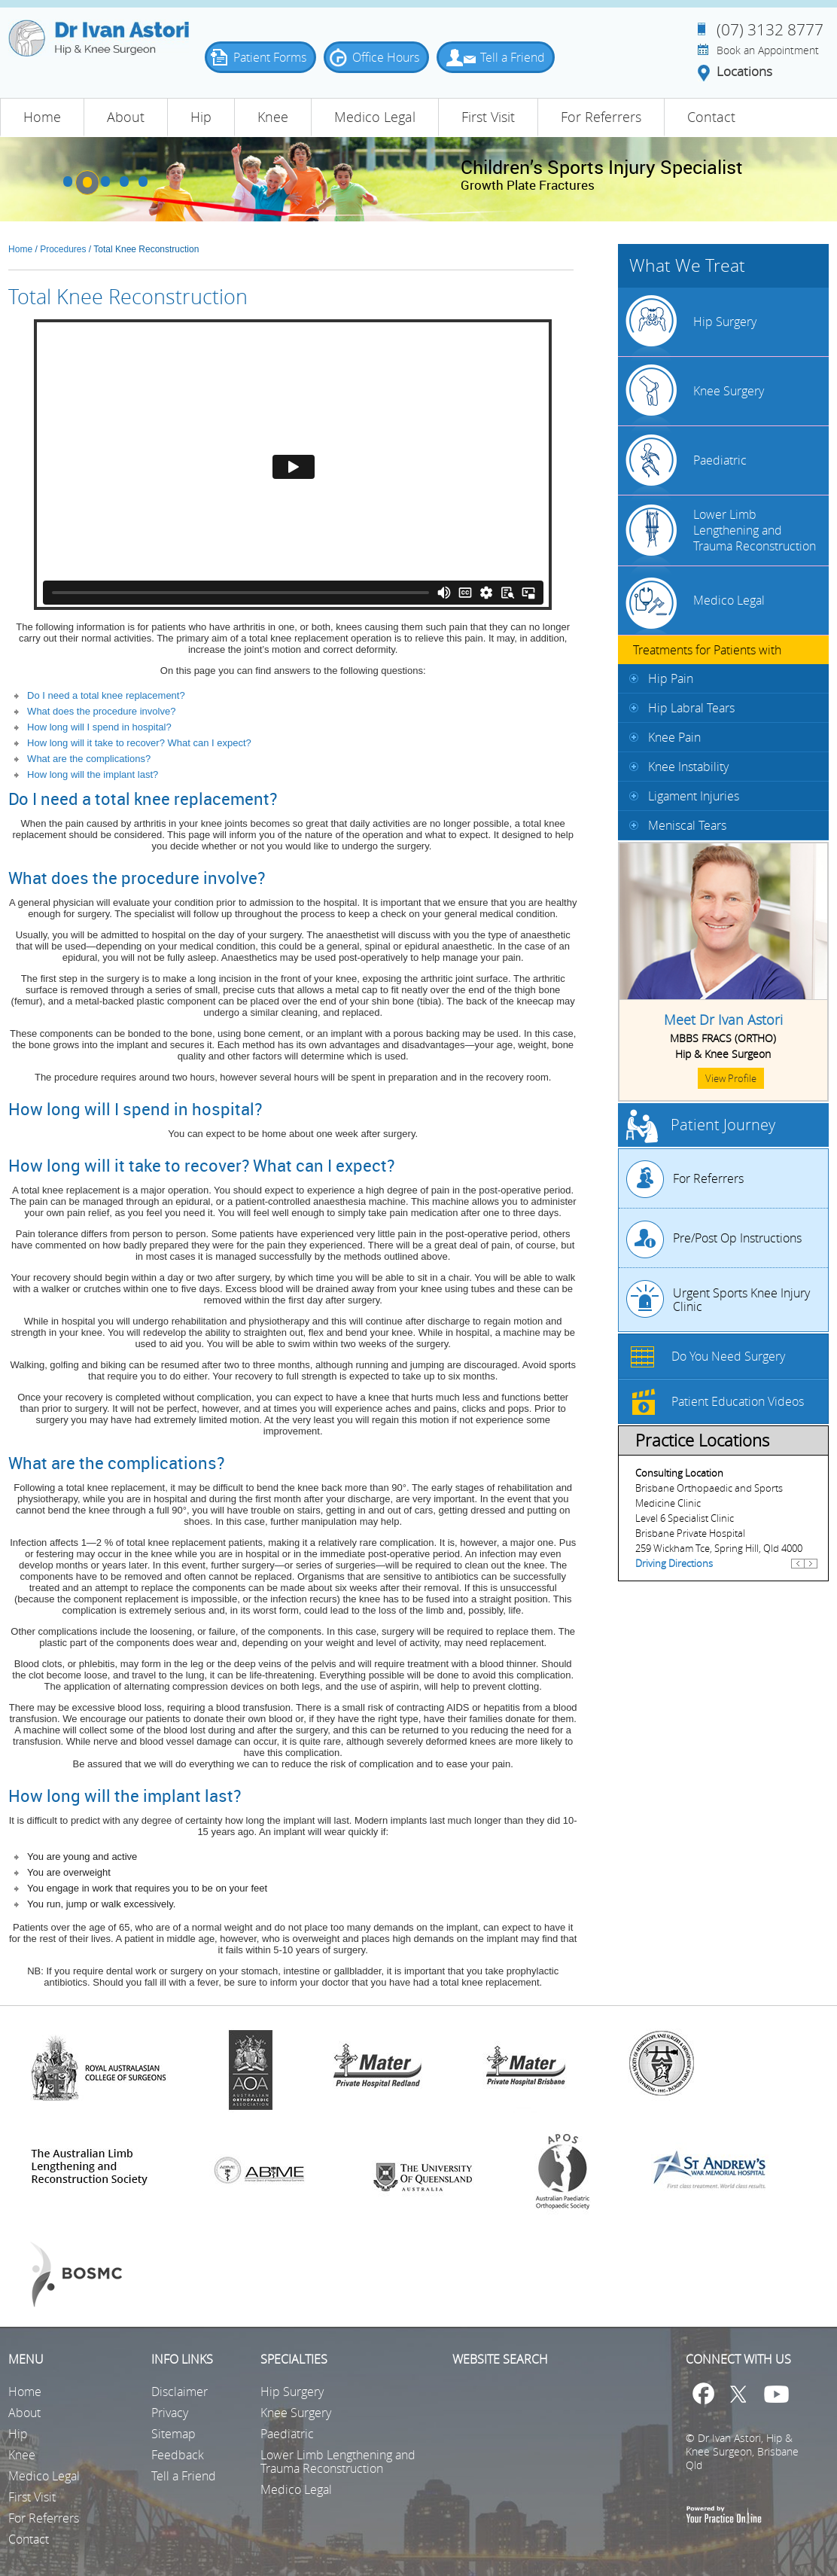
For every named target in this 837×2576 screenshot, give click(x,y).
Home (42, 117)
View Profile (730, 1078)
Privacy (169, 2412)
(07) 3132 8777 (770, 29)
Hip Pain (670, 678)
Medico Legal (374, 117)
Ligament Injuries (693, 796)
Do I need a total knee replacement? (106, 695)
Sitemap (173, 2433)
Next (810, 1570)
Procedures (63, 249)
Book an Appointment (768, 50)
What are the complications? (89, 758)
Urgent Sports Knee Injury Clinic (741, 1300)
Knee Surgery (728, 391)
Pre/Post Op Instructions (737, 1238)
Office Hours (385, 57)
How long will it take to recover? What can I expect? (139, 742)
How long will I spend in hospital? (99, 727)
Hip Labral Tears (691, 708)
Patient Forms (269, 57)
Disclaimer (179, 2391)
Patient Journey (723, 1124)
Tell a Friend (512, 57)
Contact (711, 117)
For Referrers (601, 117)
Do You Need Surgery (728, 1356)
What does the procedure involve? (101, 711)
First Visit (488, 117)
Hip (201, 117)
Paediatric (720, 460)
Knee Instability (688, 766)
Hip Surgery (724, 321)
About (126, 117)
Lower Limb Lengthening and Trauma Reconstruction (754, 530)
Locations (744, 72)
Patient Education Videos (737, 1401)
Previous (798, 1570)
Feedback (177, 2454)
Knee (272, 117)
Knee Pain (674, 737)
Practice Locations (702, 1440)
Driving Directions (674, 1563)
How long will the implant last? (92, 774)
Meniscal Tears (687, 825)
